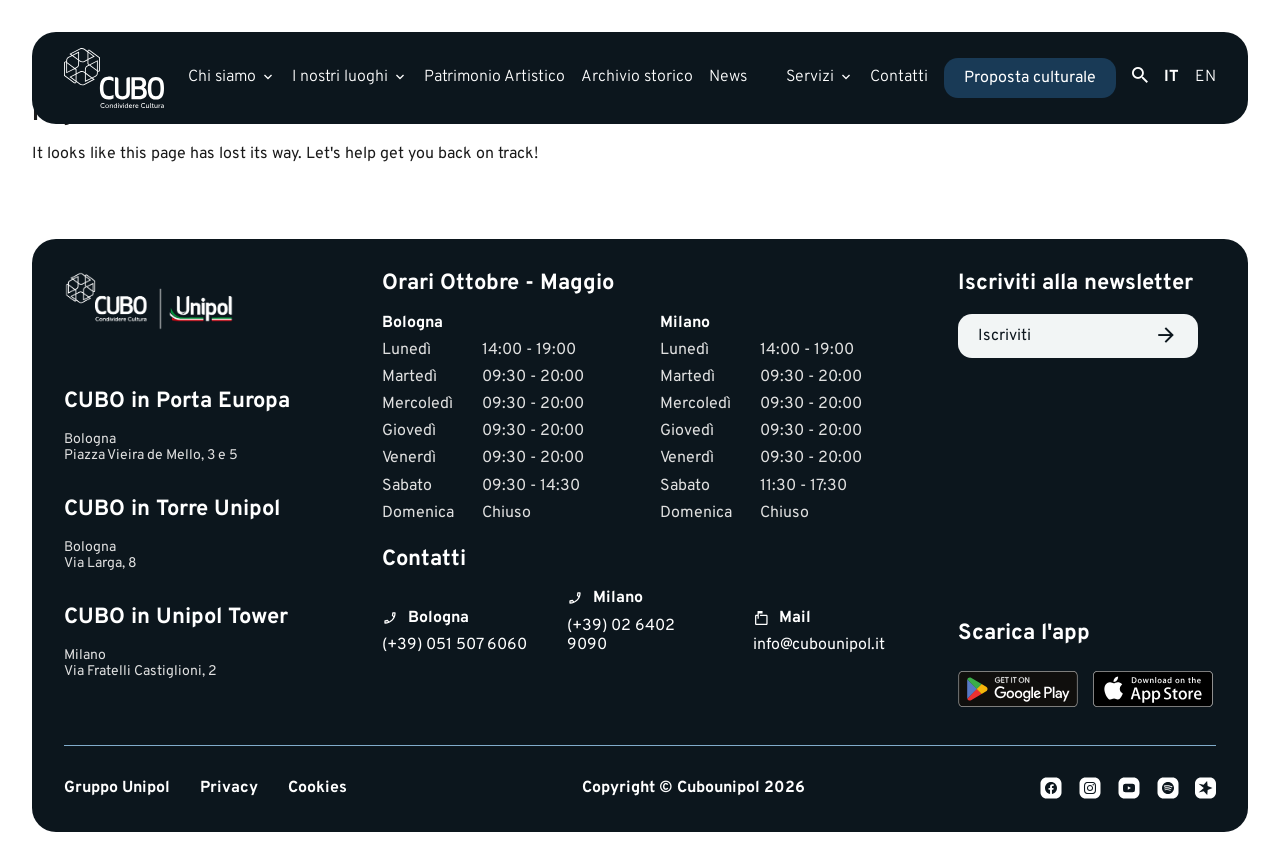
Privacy (229, 788)
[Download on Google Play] (1018, 692)
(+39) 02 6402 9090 (621, 635)
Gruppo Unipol (117, 788)
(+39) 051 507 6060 (454, 645)
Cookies (317, 788)
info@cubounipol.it (819, 645)
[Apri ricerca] (1140, 76)
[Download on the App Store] (1153, 692)
